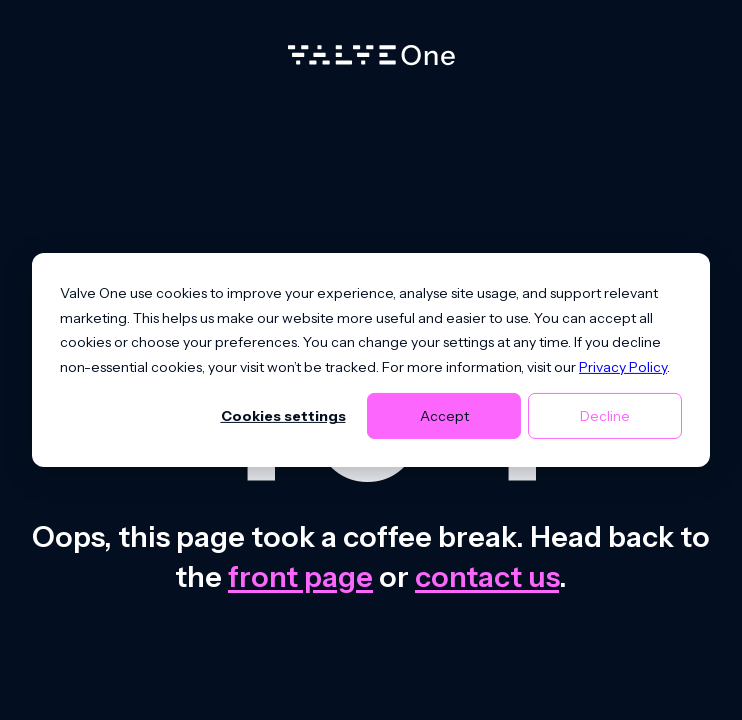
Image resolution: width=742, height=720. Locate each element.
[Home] (371, 60)
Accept (444, 416)
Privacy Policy (623, 366)
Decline (605, 416)
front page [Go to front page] (300, 576)
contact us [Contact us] (487, 576)
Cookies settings (283, 416)
